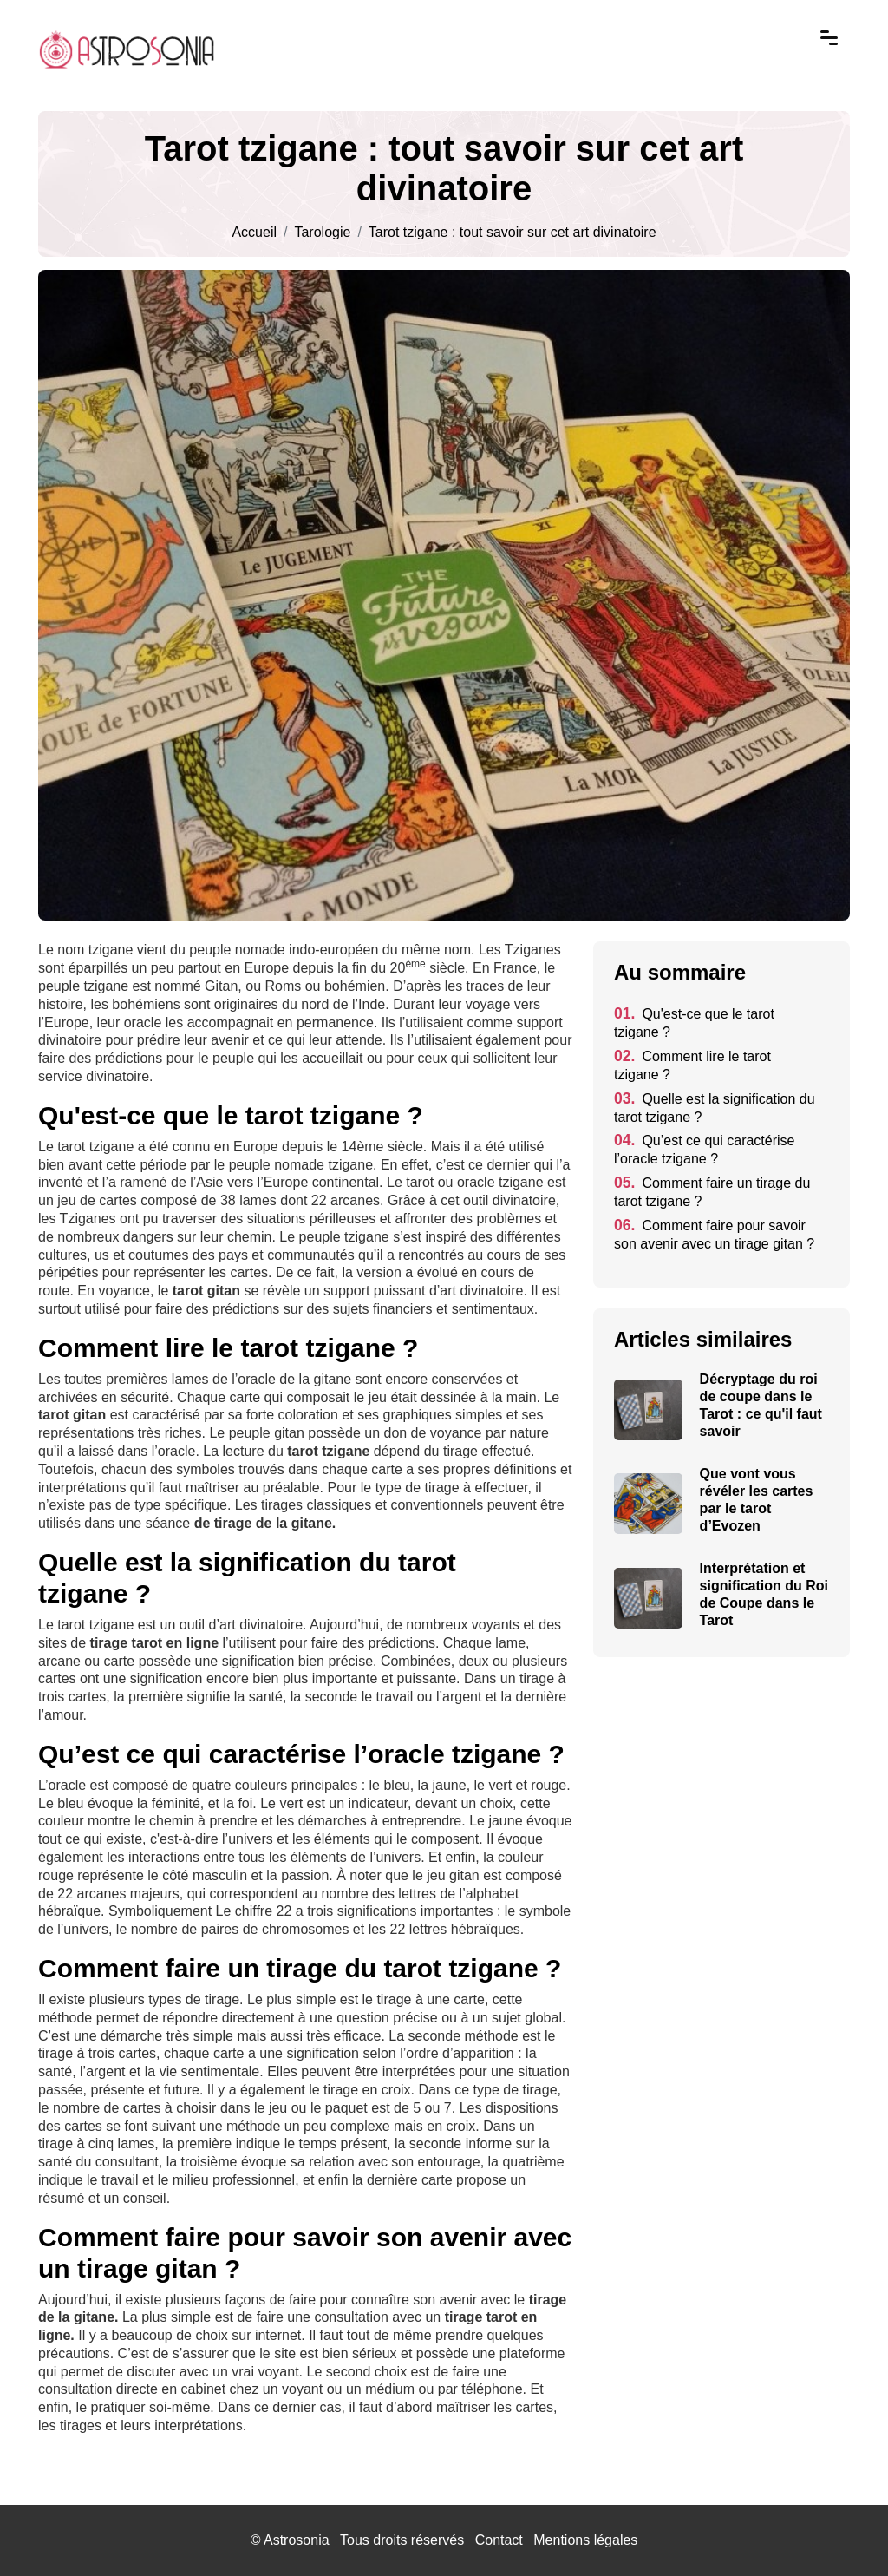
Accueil (254, 232)
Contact (499, 2540)
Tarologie (322, 232)
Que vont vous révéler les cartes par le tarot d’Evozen (756, 1499)
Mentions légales (585, 2540)
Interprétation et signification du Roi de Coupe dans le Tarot (764, 1594)
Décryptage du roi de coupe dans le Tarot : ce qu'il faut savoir (761, 1405)
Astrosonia (297, 2540)
